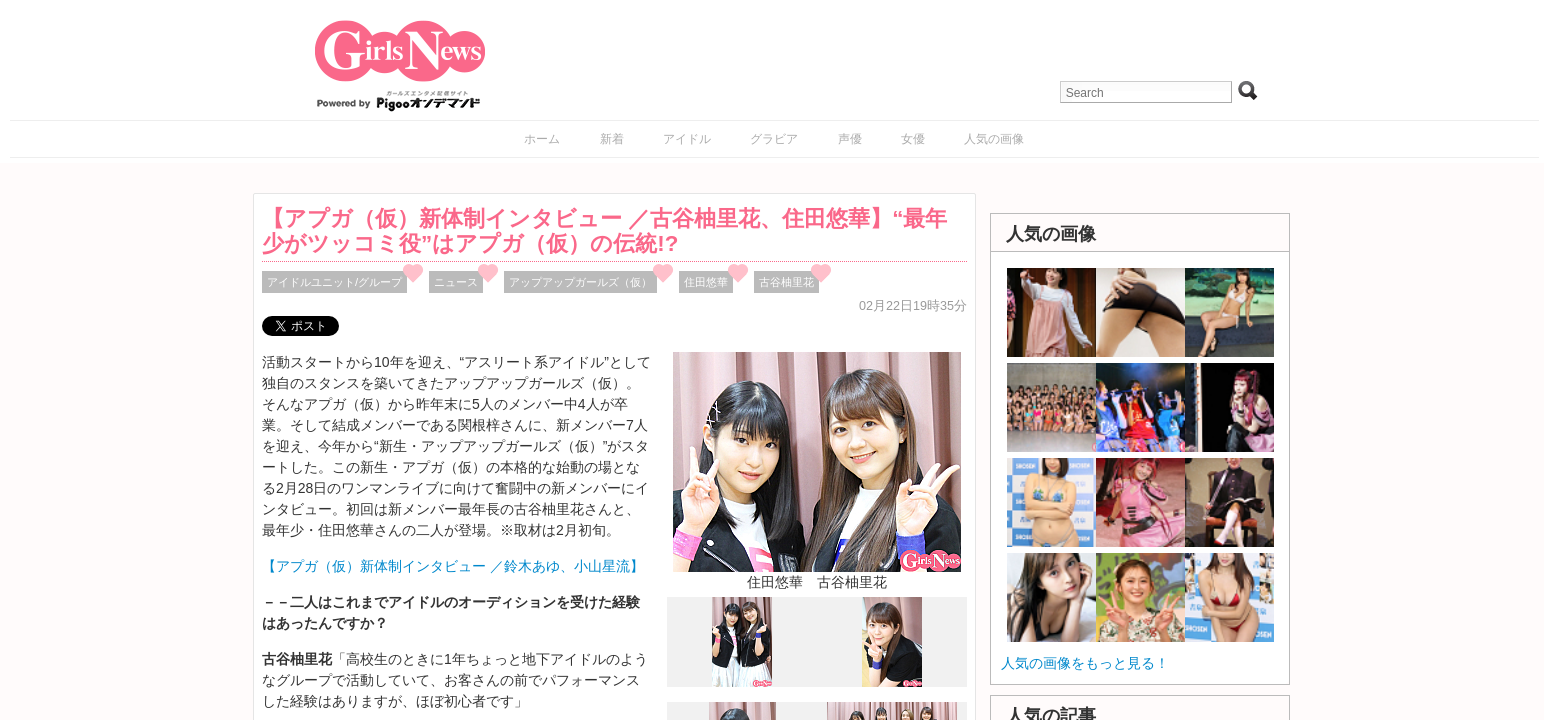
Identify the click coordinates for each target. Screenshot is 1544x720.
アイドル (687, 139)
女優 (913, 139)
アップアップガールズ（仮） (580, 282)
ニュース (456, 282)
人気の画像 (994, 139)
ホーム (542, 139)
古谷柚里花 (786, 282)
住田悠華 (706, 282)
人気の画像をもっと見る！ (1085, 663)
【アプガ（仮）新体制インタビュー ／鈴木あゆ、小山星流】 (453, 566)
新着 (612, 139)
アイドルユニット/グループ (334, 282)
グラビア (774, 139)
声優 (850, 139)
